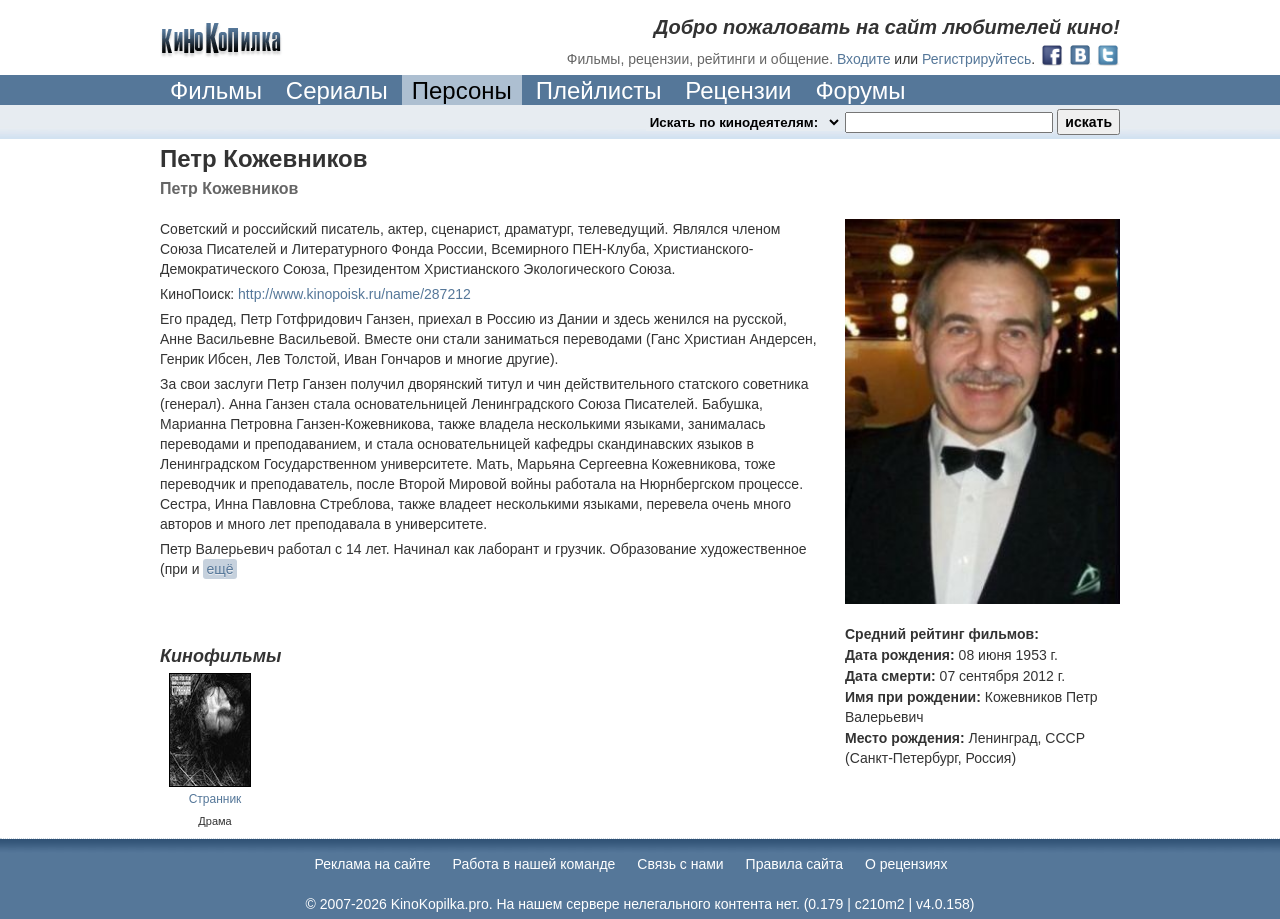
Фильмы (216, 90)
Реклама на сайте (373, 864)
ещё (219, 569)
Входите (864, 59)
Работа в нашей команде (534, 864)
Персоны (462, 90)
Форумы (860, 90)
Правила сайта (794, 864)
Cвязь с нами (680, 864)
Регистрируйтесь (976, 59)
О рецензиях (906, 864)
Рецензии (738, 90)
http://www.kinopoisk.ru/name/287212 (354, 294)
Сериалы (337, 90)
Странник (215, 799)
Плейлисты (599, 90)
